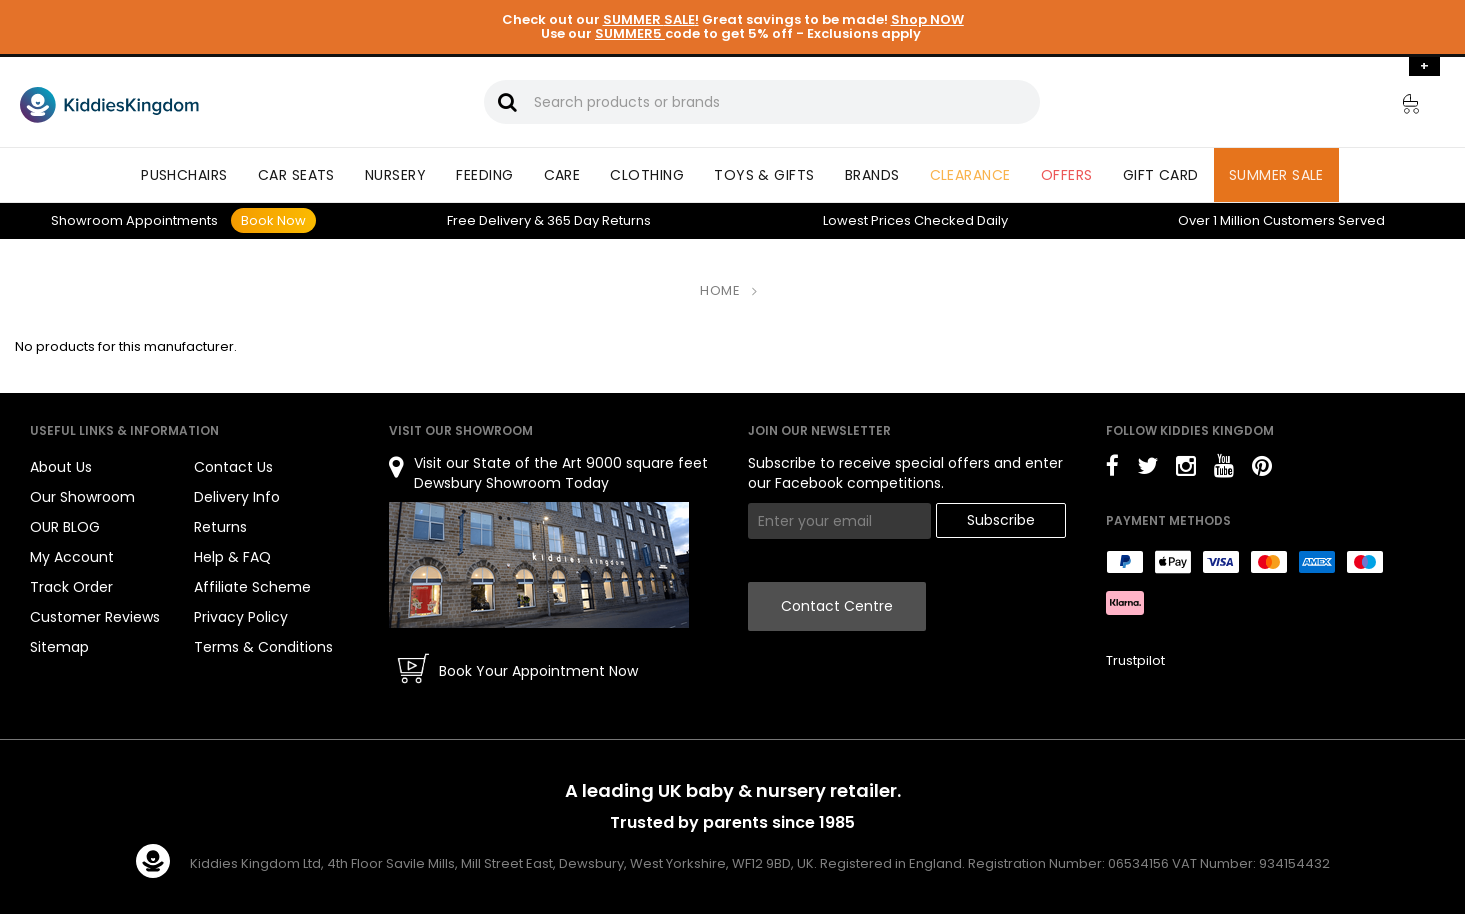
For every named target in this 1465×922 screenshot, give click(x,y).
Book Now (273, 220)
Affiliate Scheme (252, 587)
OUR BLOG (65, 527)
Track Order (71, 587)
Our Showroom (82, 497)
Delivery (489, 220)
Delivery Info (237, 497)
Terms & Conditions (263, 647)
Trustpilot (1135, 660)
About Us (61, 467)
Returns (599, 220)
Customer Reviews (95, 617)
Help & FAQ (232, 557)
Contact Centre (837, 606)
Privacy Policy (241, 617)
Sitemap (59, 647)
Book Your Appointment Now (538, 671)
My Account (72, 557)
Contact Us (233, 467)
